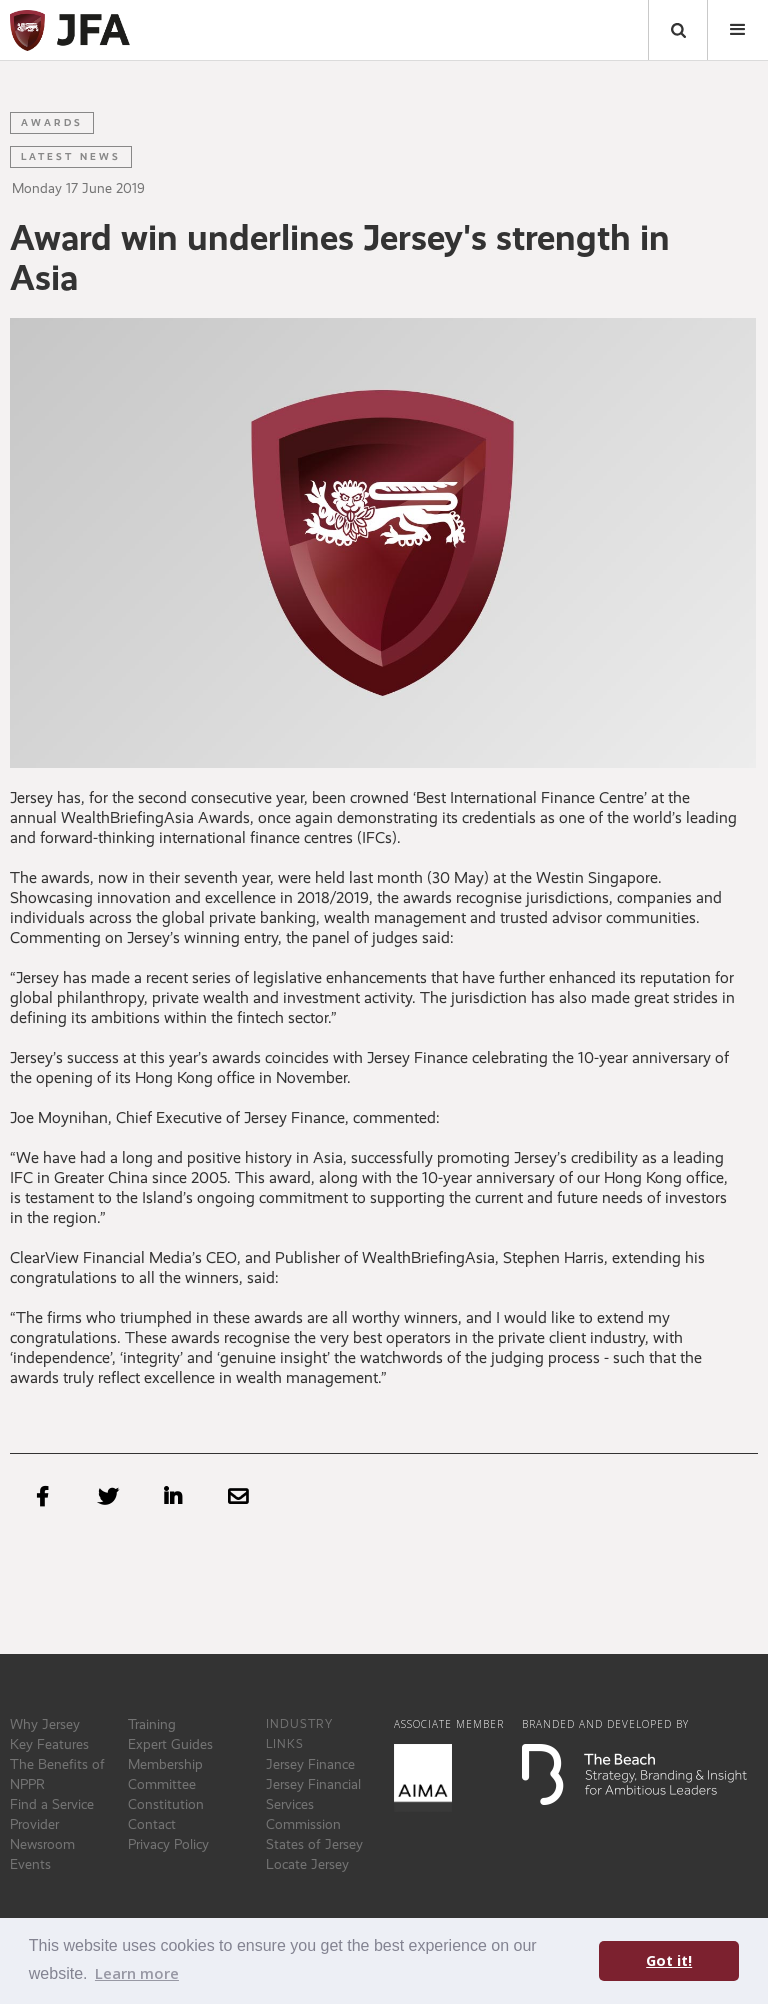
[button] (738, 30)
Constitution (166, 1804)
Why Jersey (45, 1724)
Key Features (49, 1744)
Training (152, 1724)
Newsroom (42, 1844)
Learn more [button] (137, 1973)
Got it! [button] (669, 1960)
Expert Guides (170, 1744)
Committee (162, 1784)
